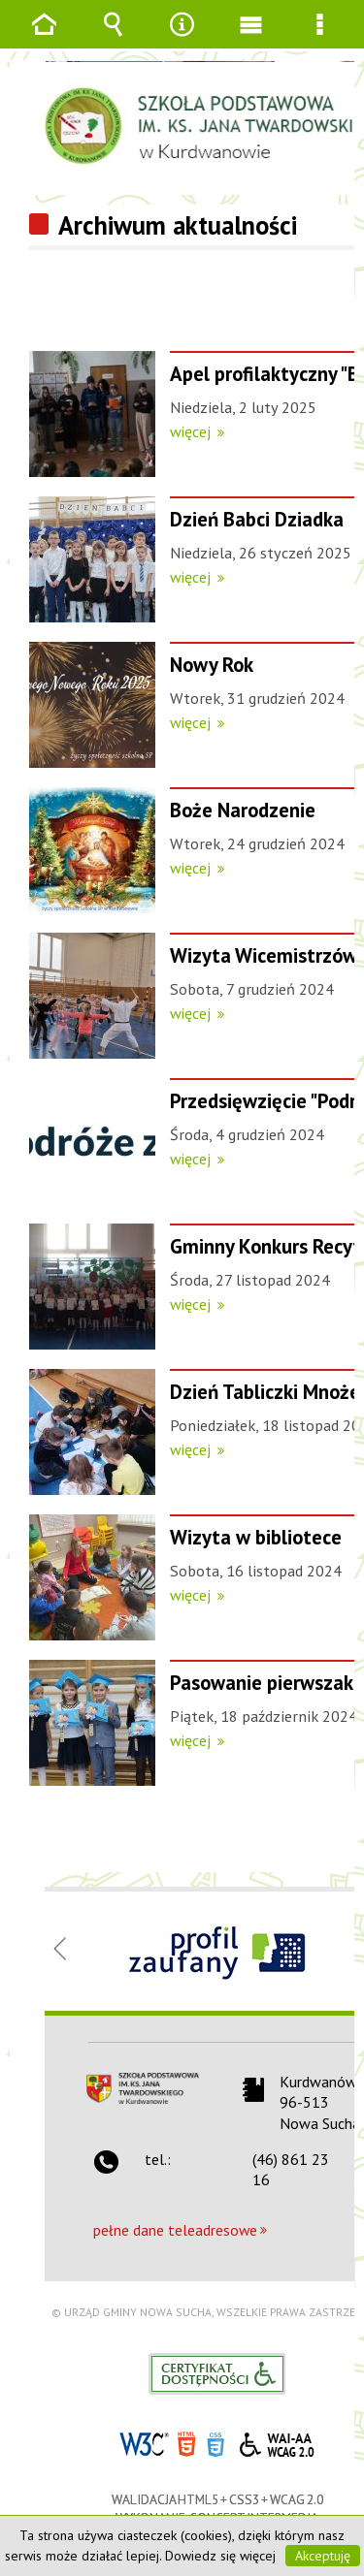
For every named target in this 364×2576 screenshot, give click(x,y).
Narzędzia (182, 38)
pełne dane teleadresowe (175, 2230)
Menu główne (251, 38)
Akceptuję (322, 2555)
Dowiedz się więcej (220, 2555)
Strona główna (44, 38)
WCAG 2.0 (276, 2442)
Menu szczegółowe (320, 38)
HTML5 (186, 2443)
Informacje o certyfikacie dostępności (217, 2374)
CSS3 (215, 2443)
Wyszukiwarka (113, 38)
